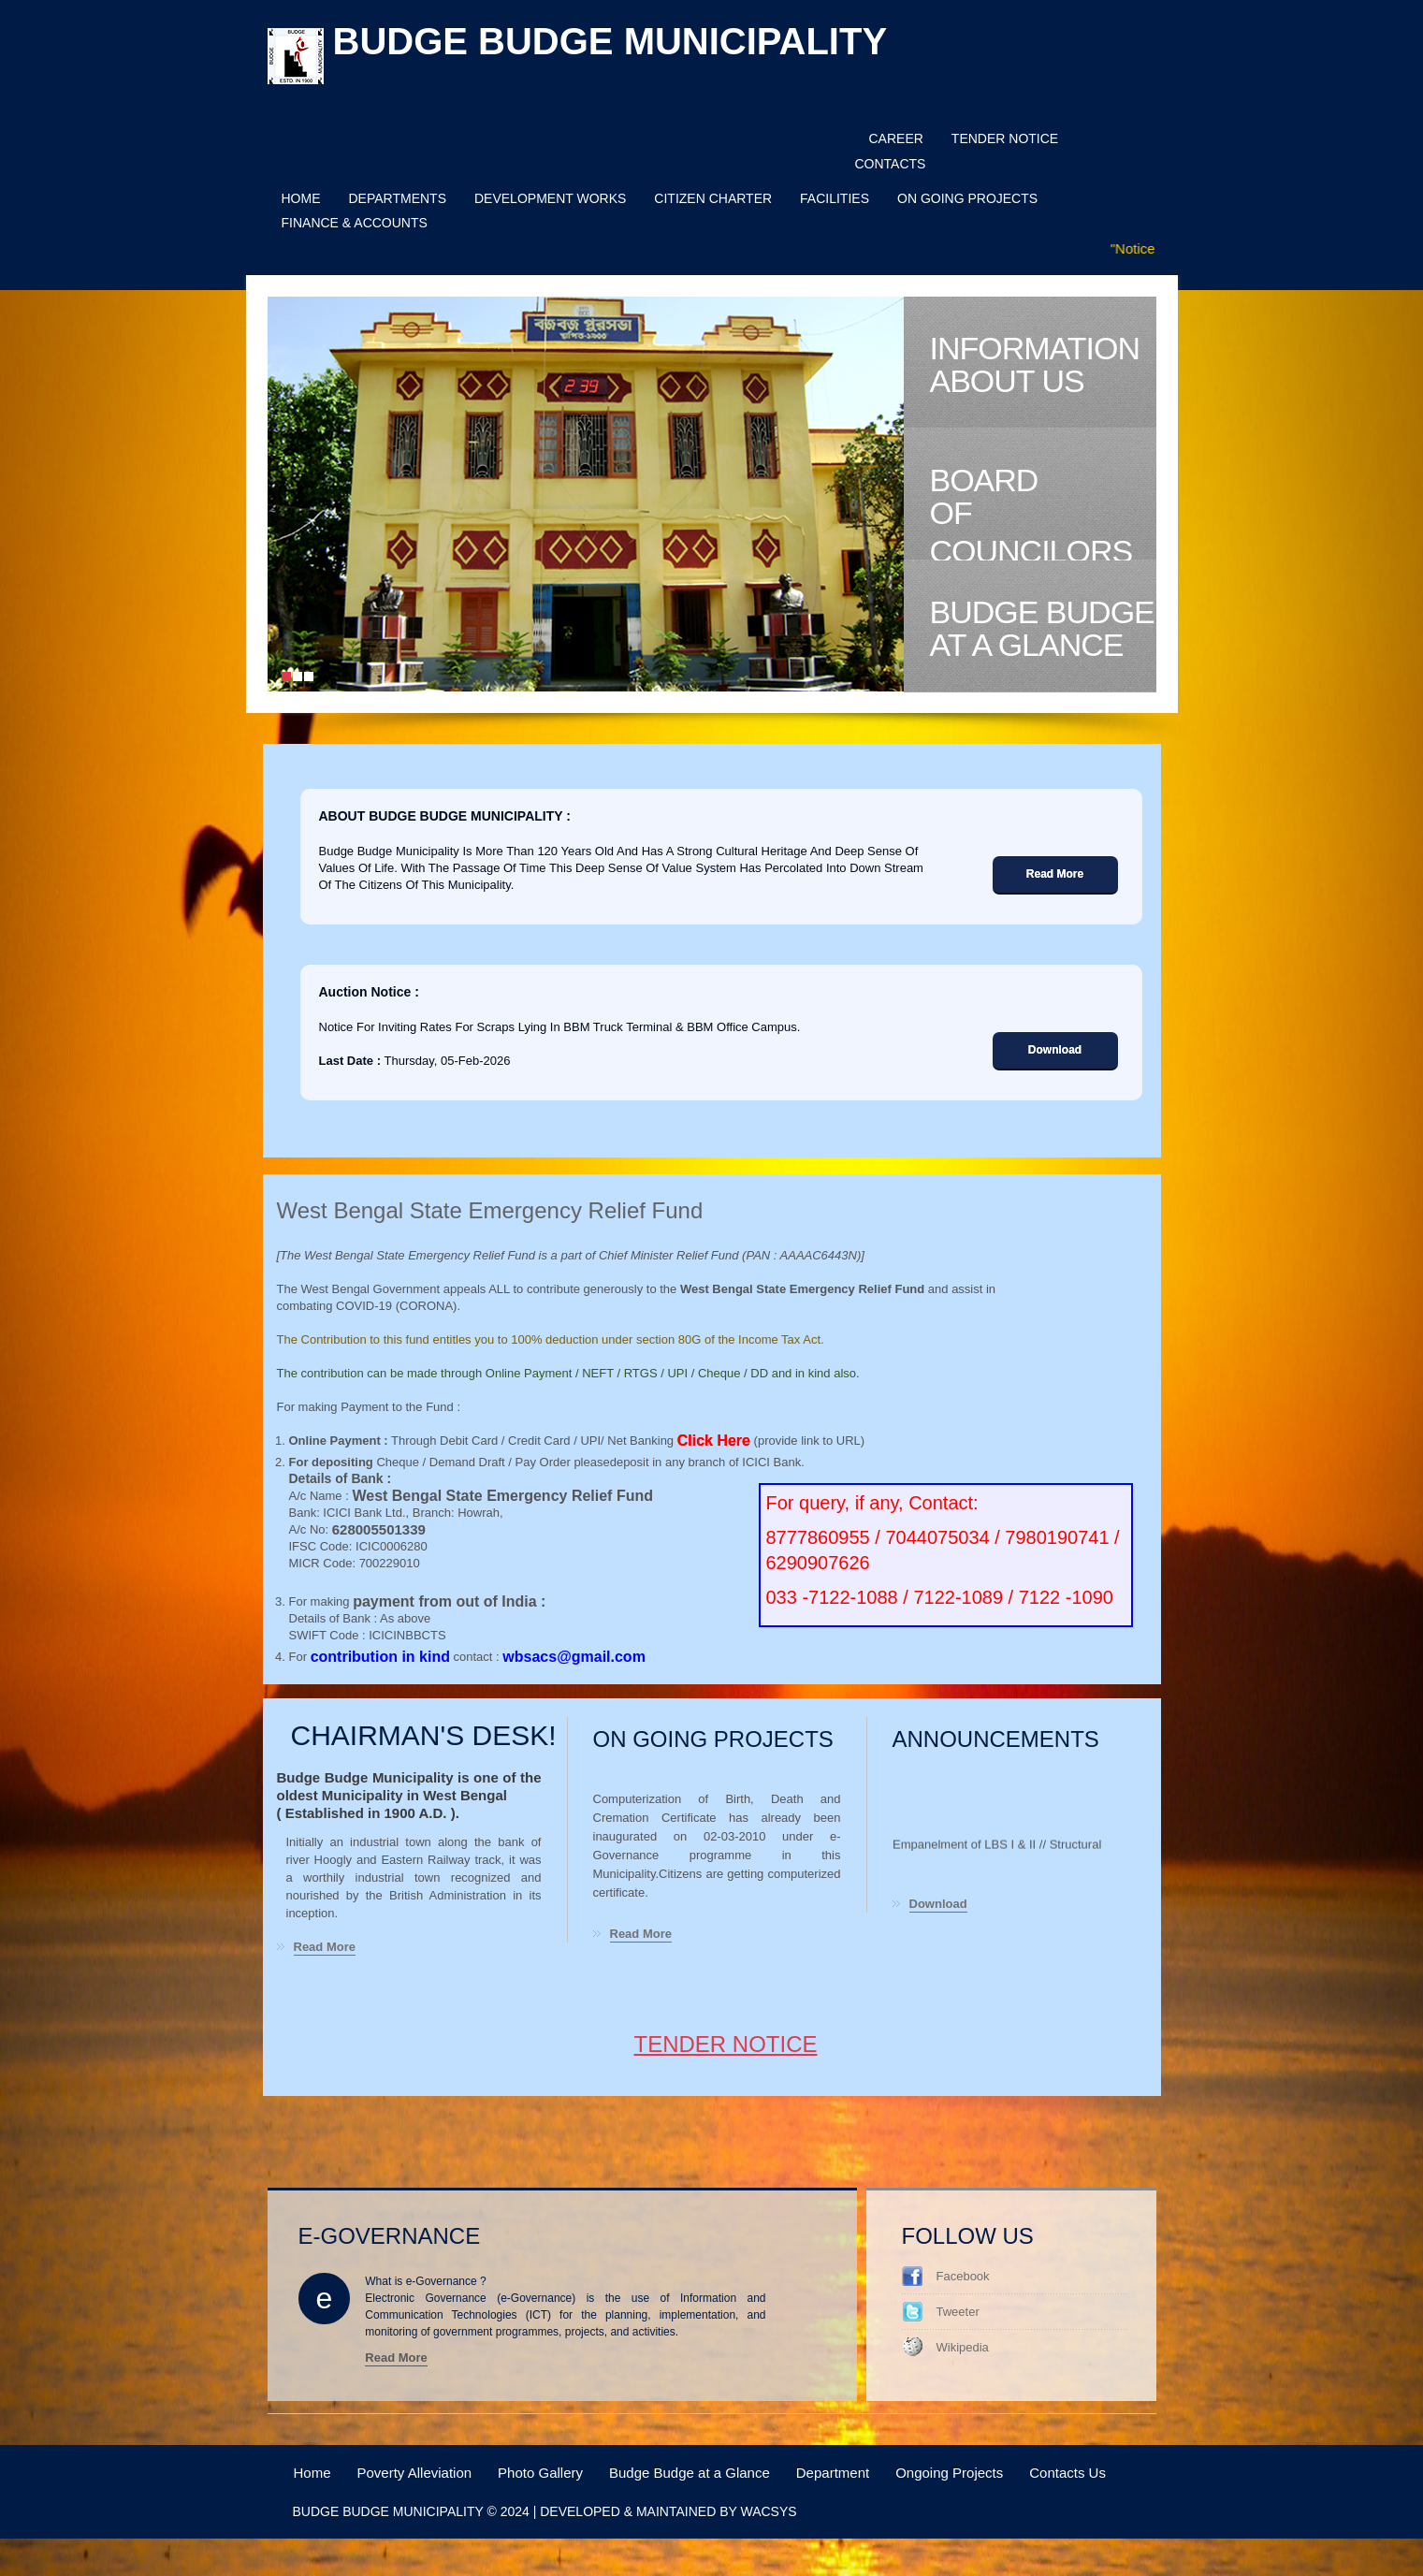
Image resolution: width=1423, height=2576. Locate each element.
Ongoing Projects (949, 2473)
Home (312, 2473)
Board (1043, 511)
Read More (325, 1948)
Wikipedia (963, 2347)
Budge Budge (1043, 629)
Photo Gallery (540, 2473)
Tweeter (958, 2312)
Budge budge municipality (610, 41)
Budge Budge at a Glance (689, 2473)
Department (832, 2473)
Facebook (963, 2276)
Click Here (713, 1440)
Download (938, 1905)
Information (1043, 365)
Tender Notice (725, 2044)
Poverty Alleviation (414, 2473)
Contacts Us (1067, 2473)
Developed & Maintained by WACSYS (668, 2511)
